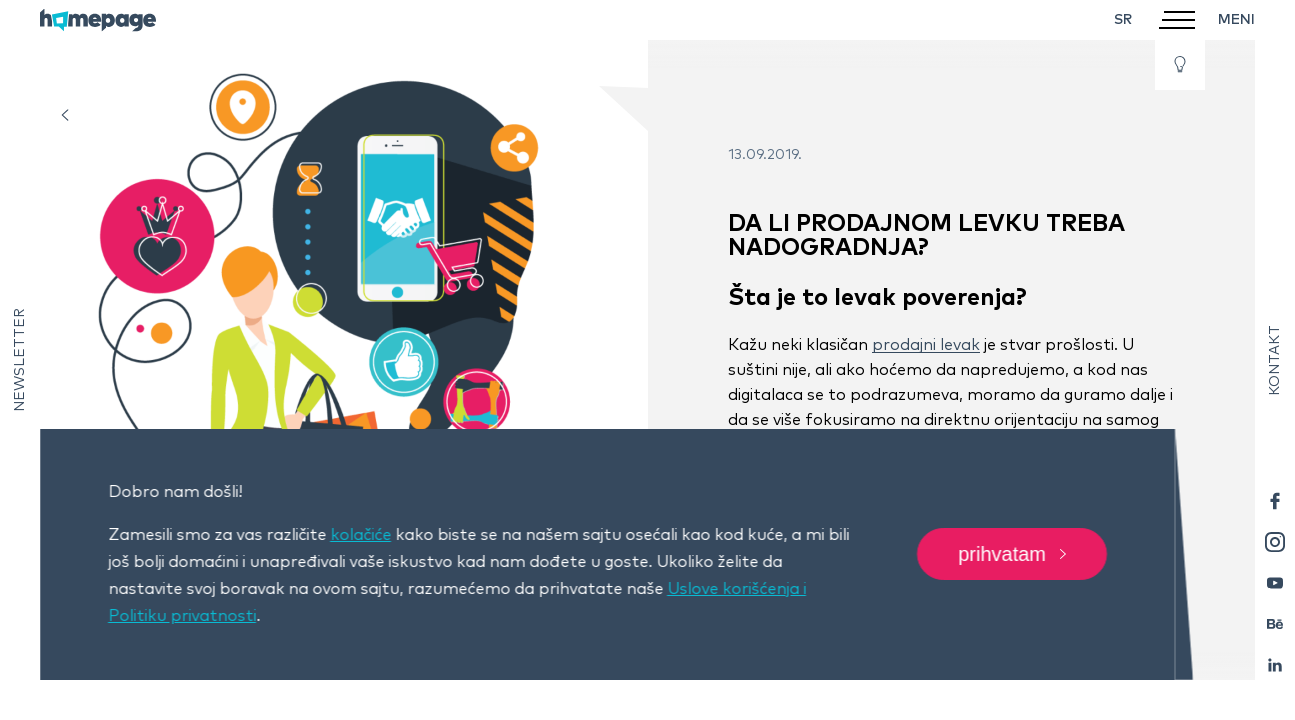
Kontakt (1275, 360)
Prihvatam (1012, 555)
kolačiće (360, 535)
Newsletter (20, 360)
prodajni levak (926, 345)
